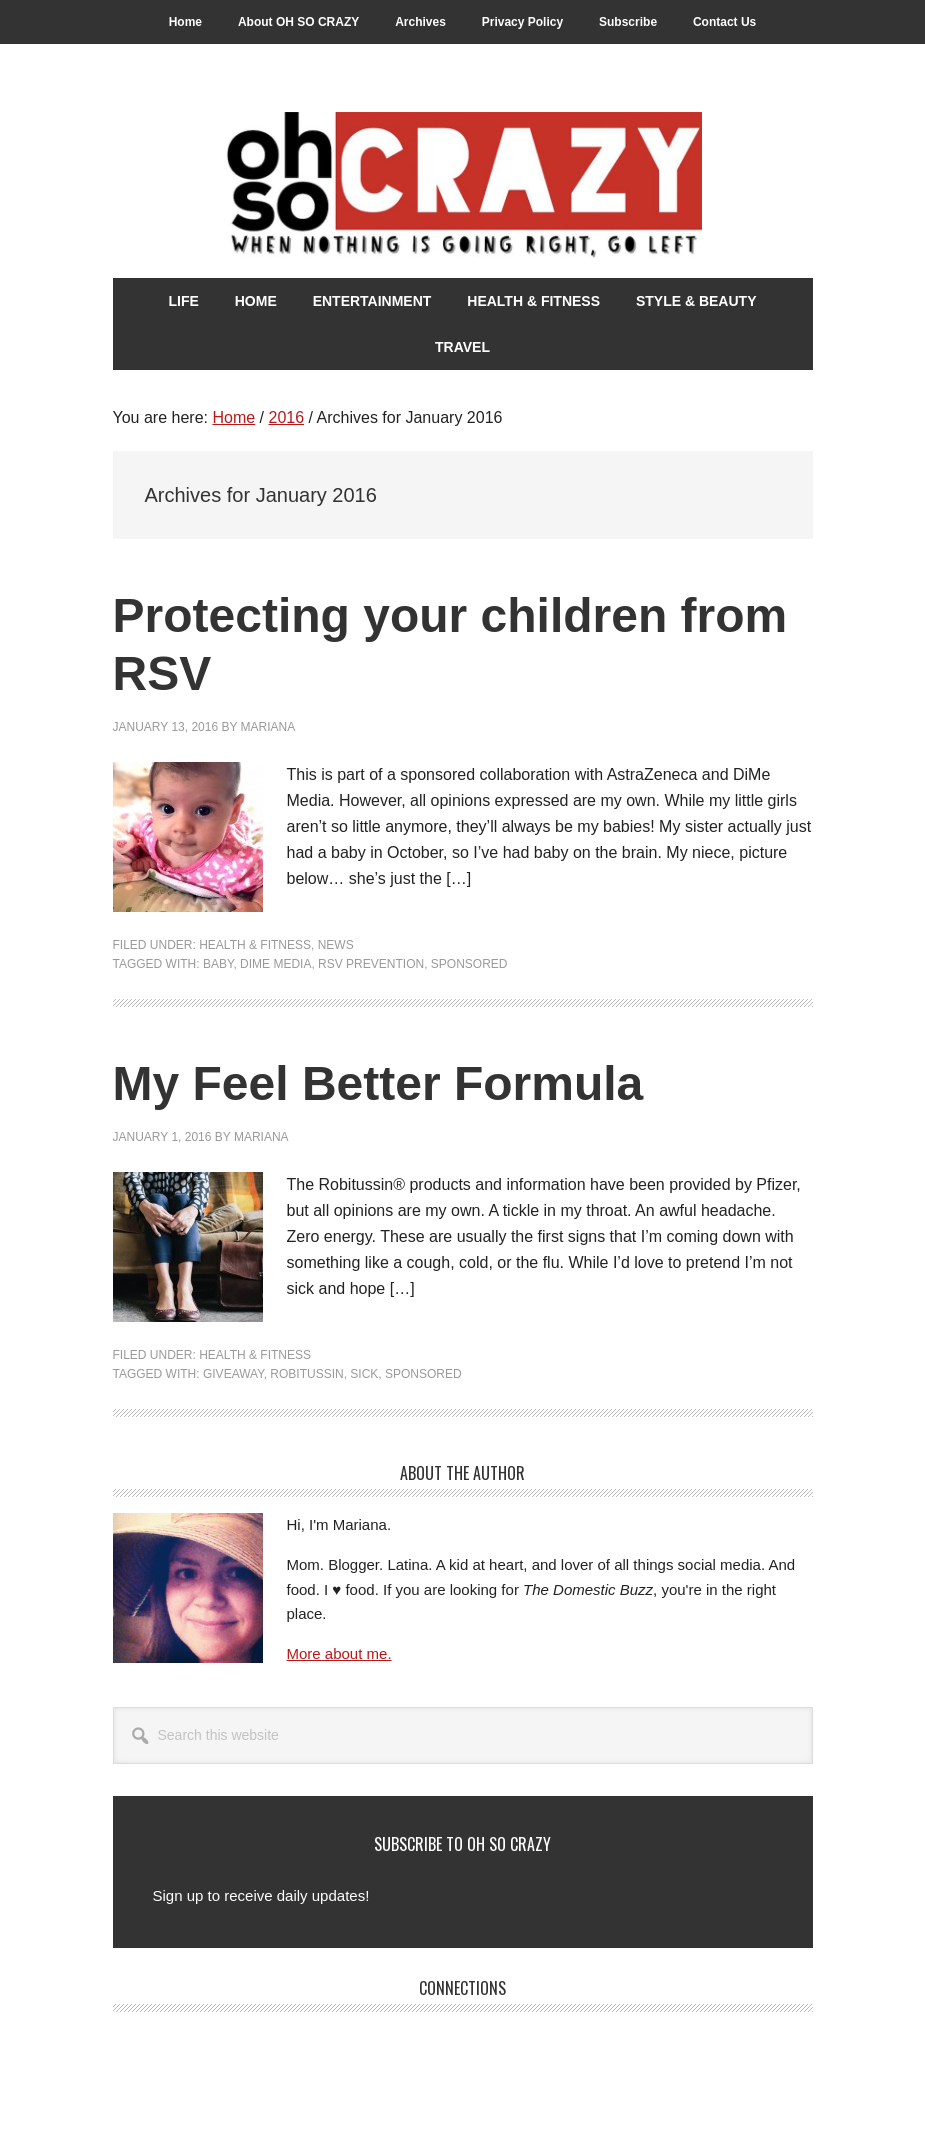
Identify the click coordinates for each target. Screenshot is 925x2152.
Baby (218, 964)
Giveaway (233, 1374)
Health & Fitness (255, 945)
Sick (364, 1374)
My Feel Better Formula (378, 1083)
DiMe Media (275, 964)
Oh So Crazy (463, 187)
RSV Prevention (371, 964)
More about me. (339, 1653)
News (336, 945)
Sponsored (469, 964)
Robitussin (306, 1374)
